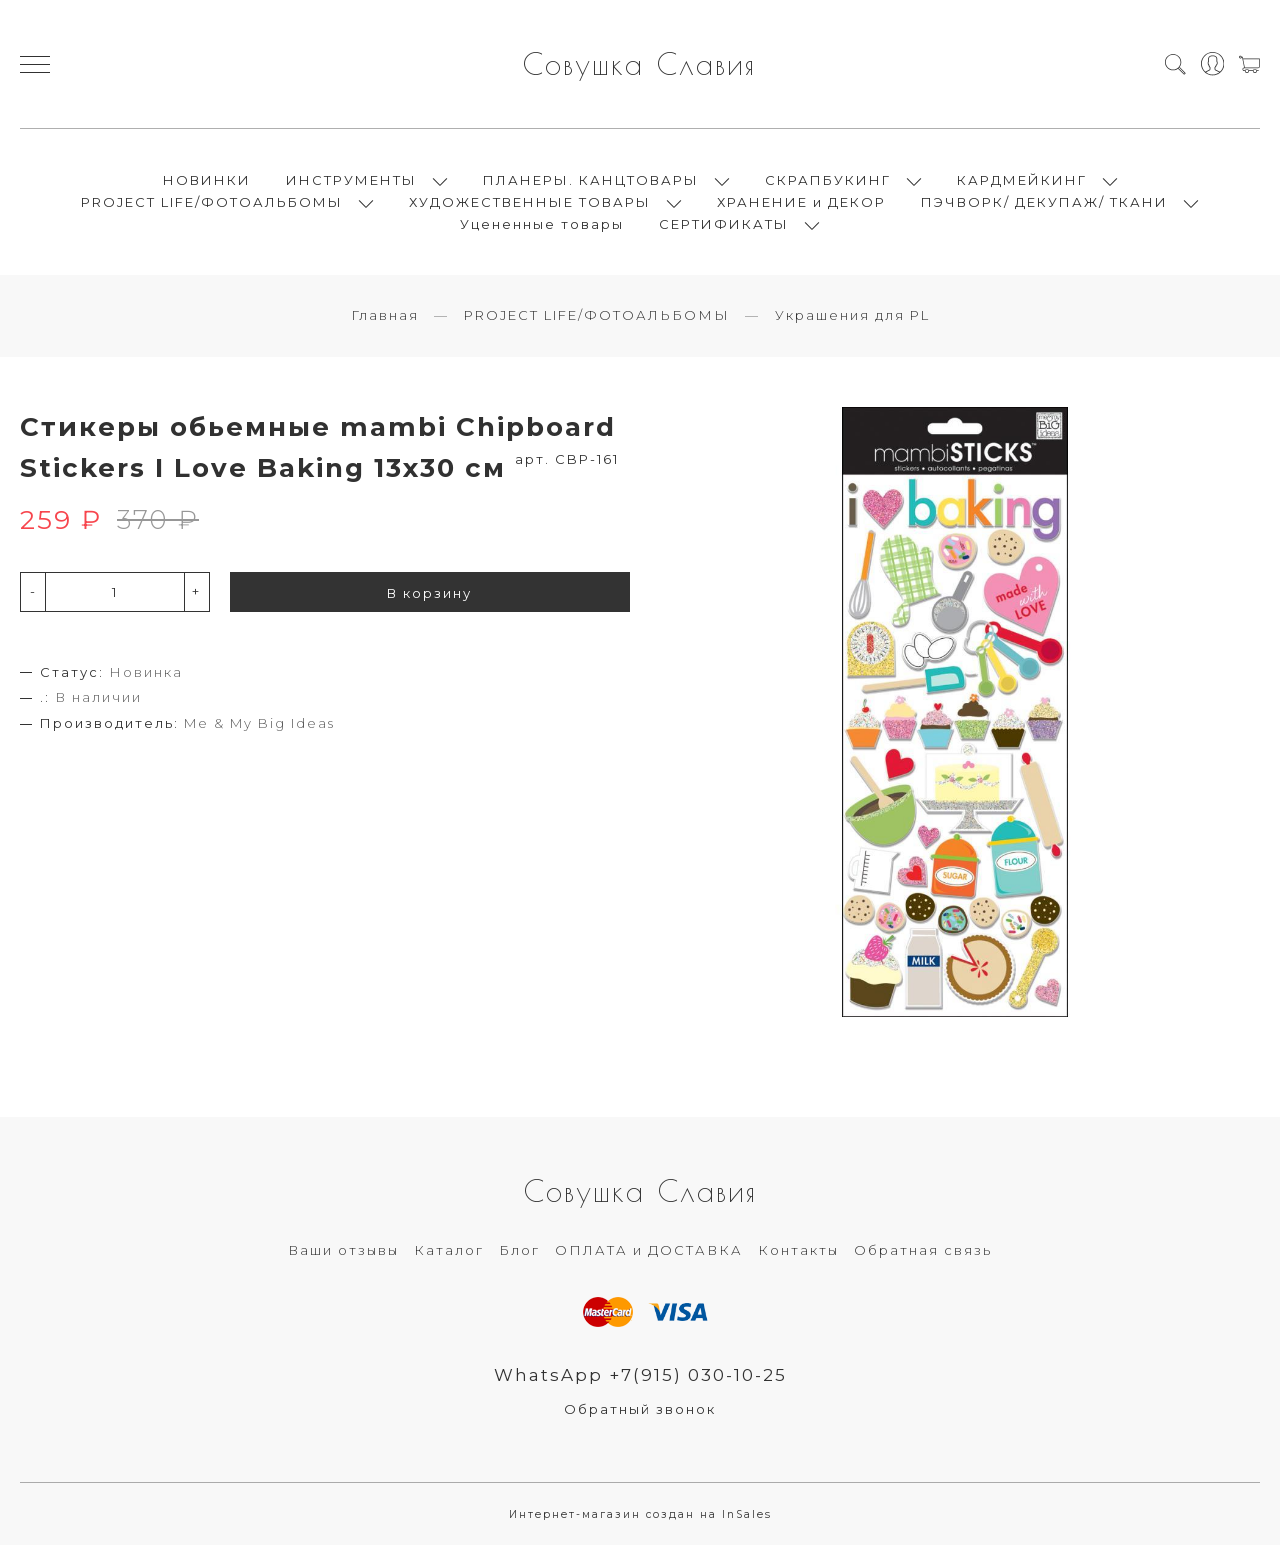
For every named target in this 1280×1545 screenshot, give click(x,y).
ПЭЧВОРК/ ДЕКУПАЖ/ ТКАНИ (1044, 202)
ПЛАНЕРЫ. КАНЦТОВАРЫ (591, 180)
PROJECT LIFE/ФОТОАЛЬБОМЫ (212, 202)
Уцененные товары (542, 224)
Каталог (449, 1250)
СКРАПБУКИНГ (828, 180)
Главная (385, 315)
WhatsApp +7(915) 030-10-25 (640, 1375)
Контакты (798, 1250)
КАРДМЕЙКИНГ (1022, 180)
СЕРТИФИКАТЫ (724, 224)
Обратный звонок (640, 1409)
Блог (519, 1250)
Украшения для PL (852, 315)
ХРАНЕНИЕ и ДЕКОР (801, 202)
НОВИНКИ (207, 180)
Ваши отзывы (343, 1250)
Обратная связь (923, 1250)
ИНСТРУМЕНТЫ (351, 180)
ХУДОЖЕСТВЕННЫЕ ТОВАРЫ (530, 202)
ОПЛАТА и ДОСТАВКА (649, 1250)
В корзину (429, 593)
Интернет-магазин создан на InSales (640, 1514)
